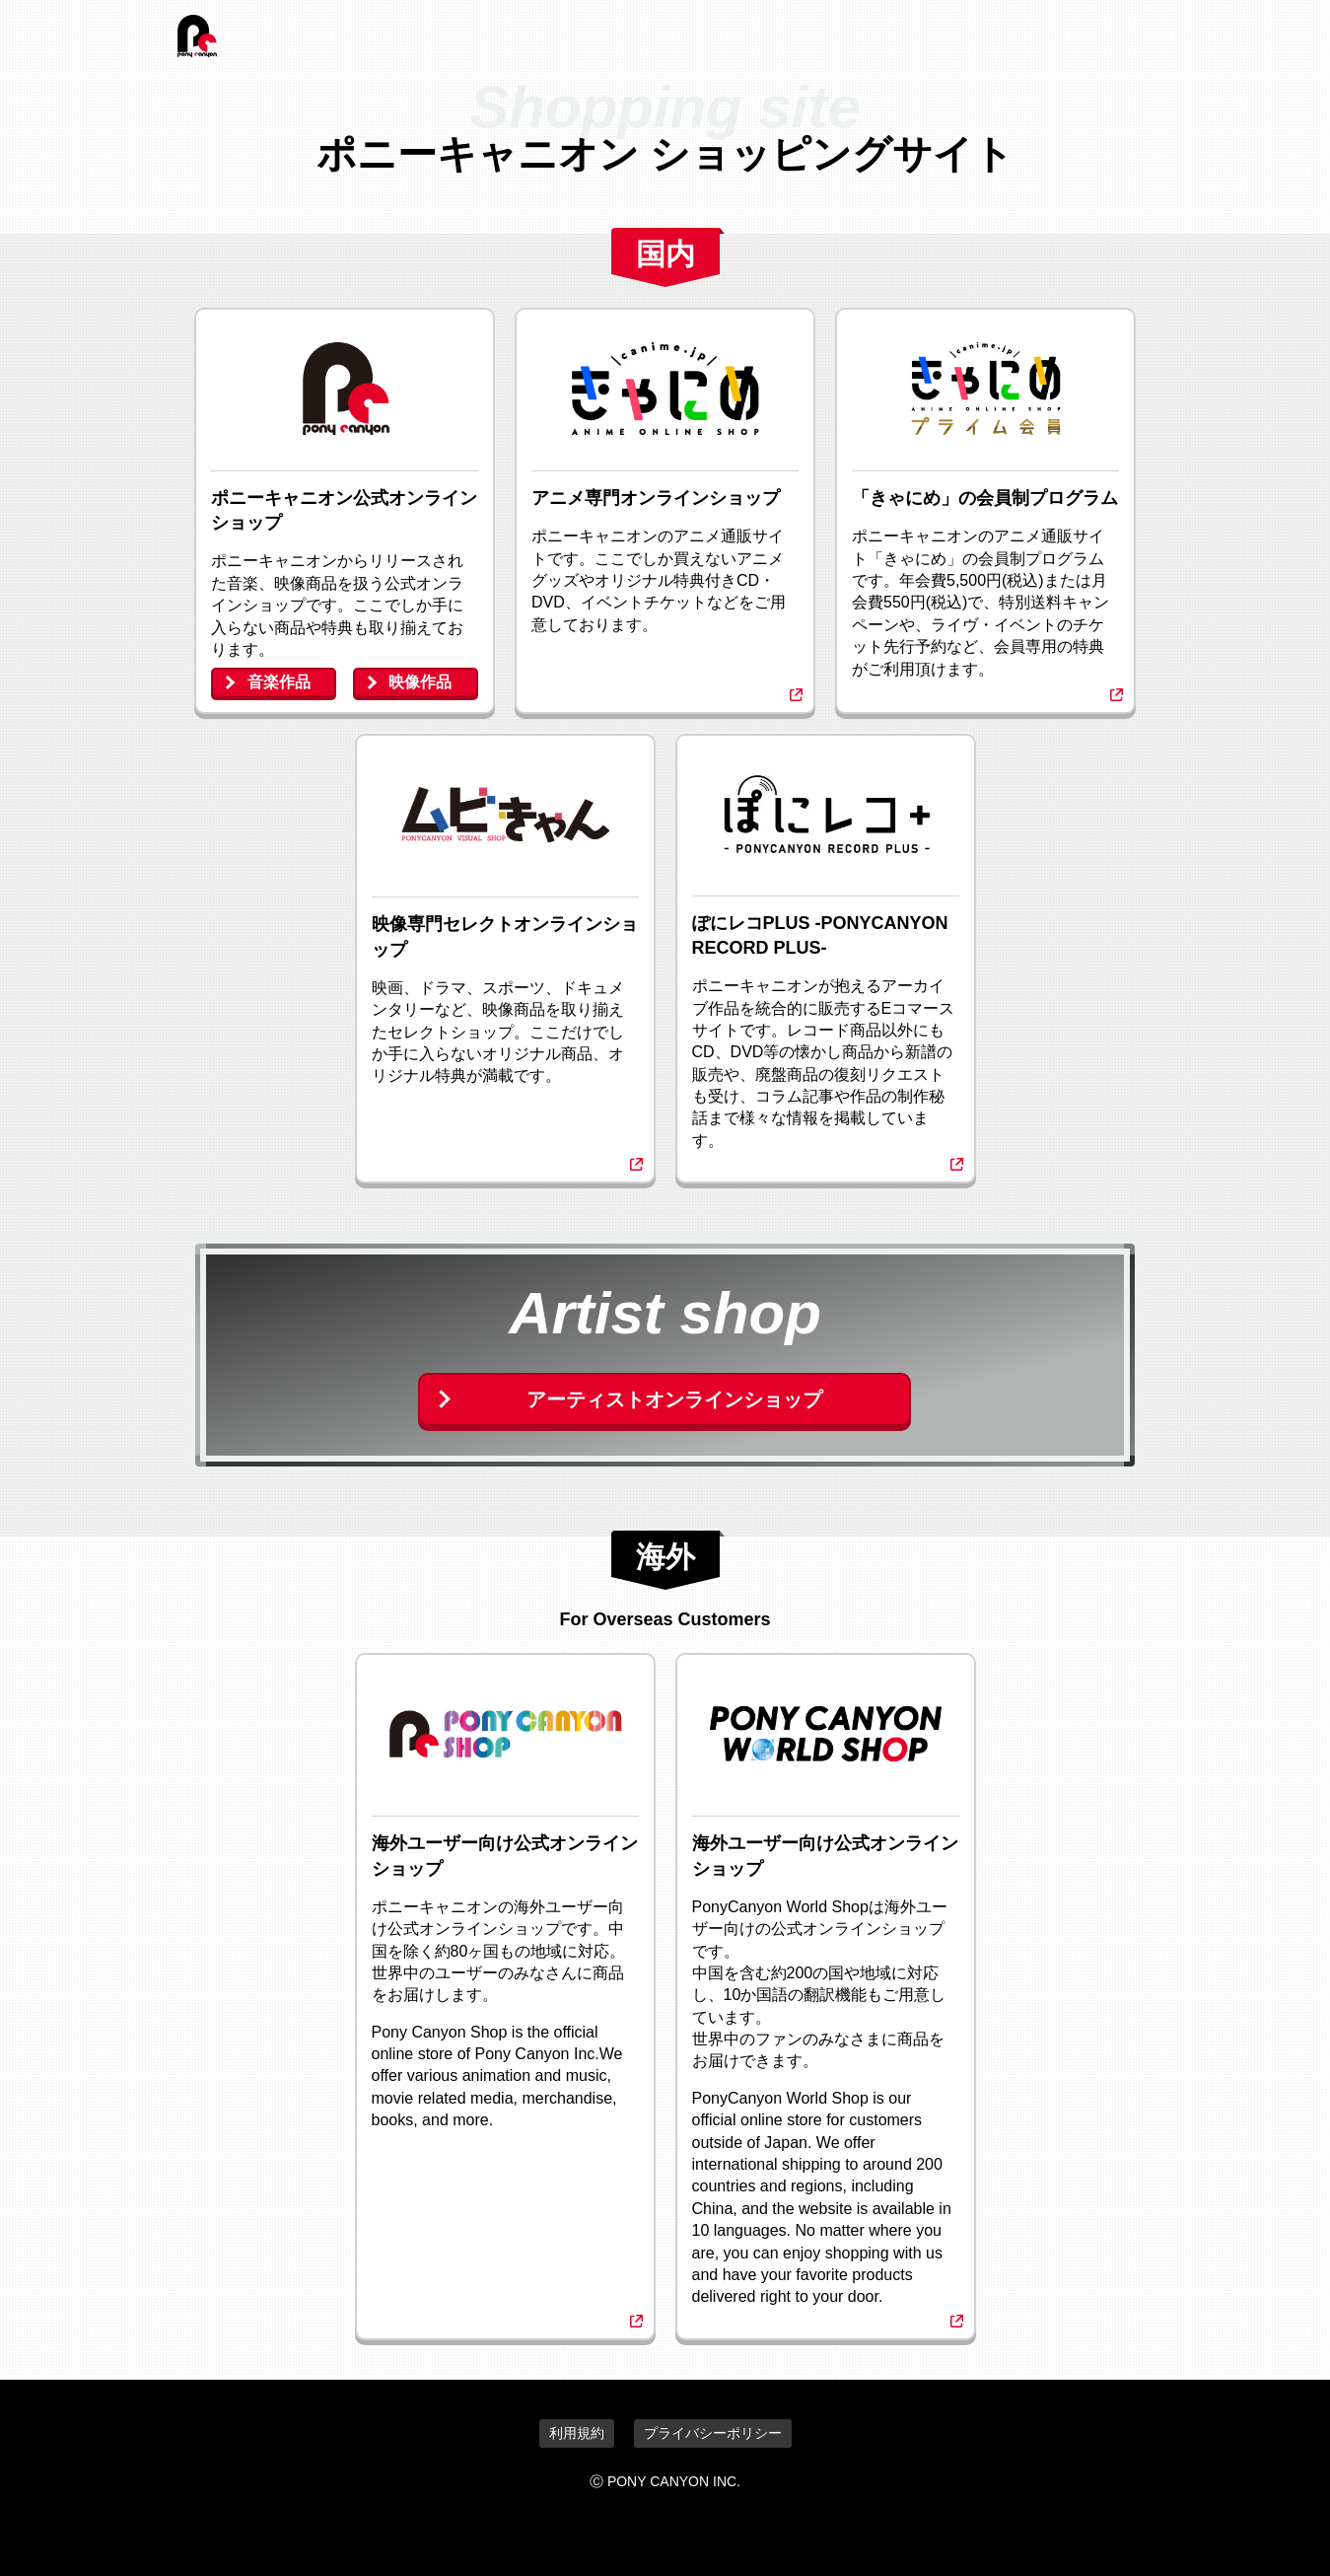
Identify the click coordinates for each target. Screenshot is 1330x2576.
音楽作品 (279, 682)
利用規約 (576, 2433)
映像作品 (420, 682)
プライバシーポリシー (713, 2433)
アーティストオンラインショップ (674, 1399)
